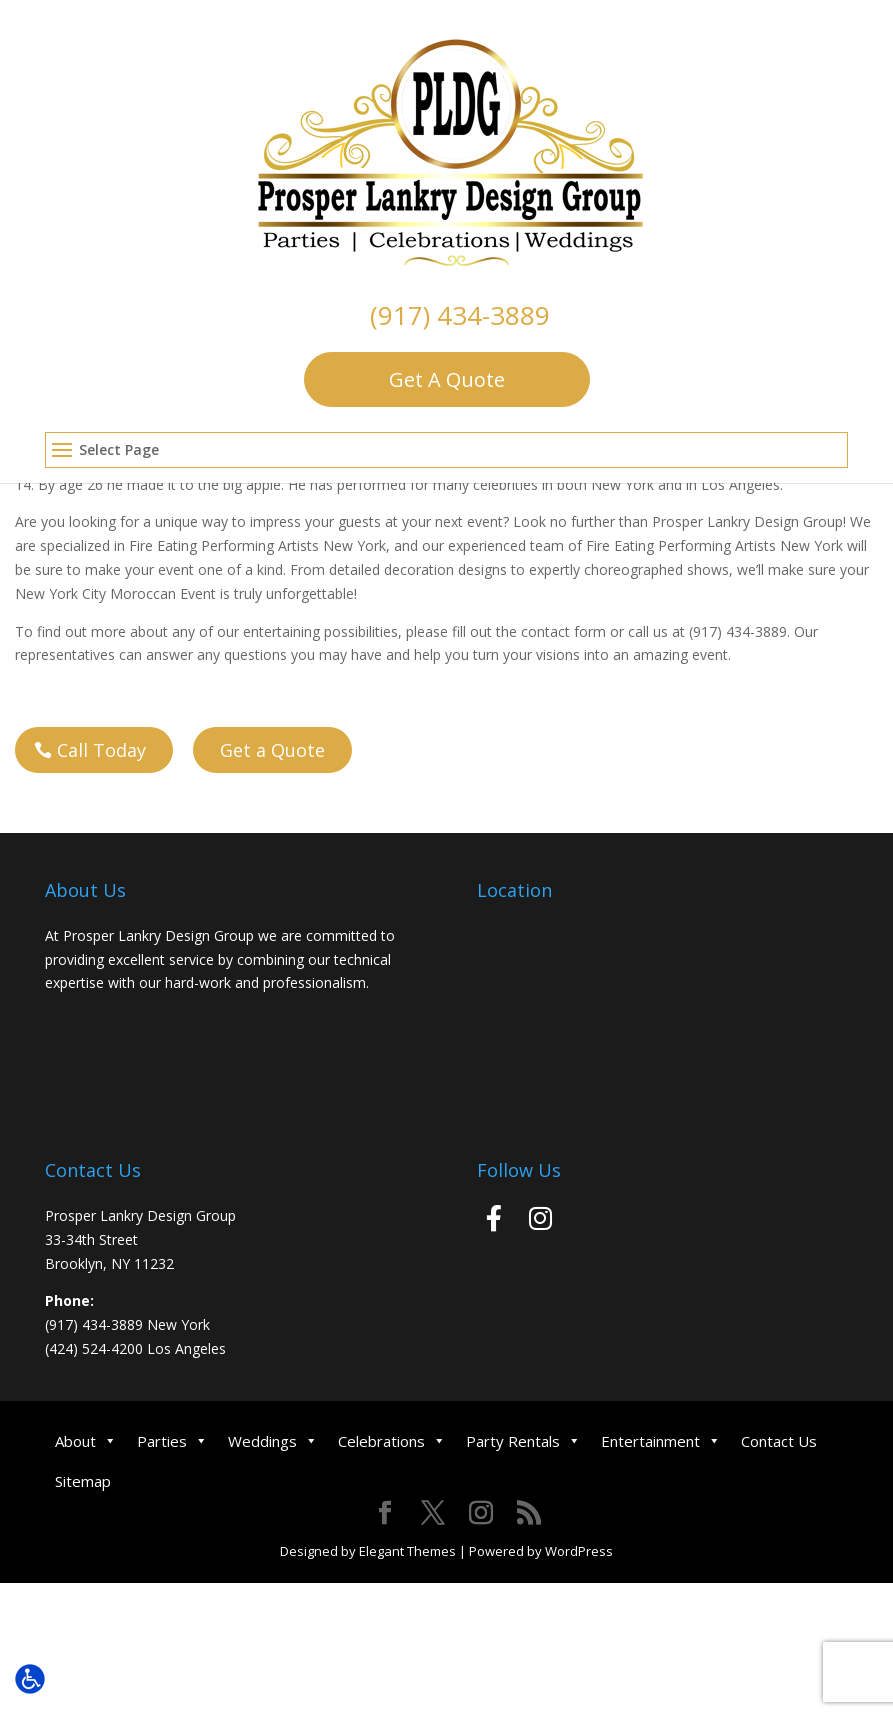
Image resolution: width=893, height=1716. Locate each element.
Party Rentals (523, 1441)
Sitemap (83, 1481)
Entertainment (661, 1441)
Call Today (101, 750)
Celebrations (392, 1441)
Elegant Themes (407, 1551)
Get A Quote (447, 379)
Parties (172, 1441)
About (86, 1441)
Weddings (273, 1441)
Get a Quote (272, 750)
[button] (447, 451)
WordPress (579, 1551)
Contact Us (779, 1441)
